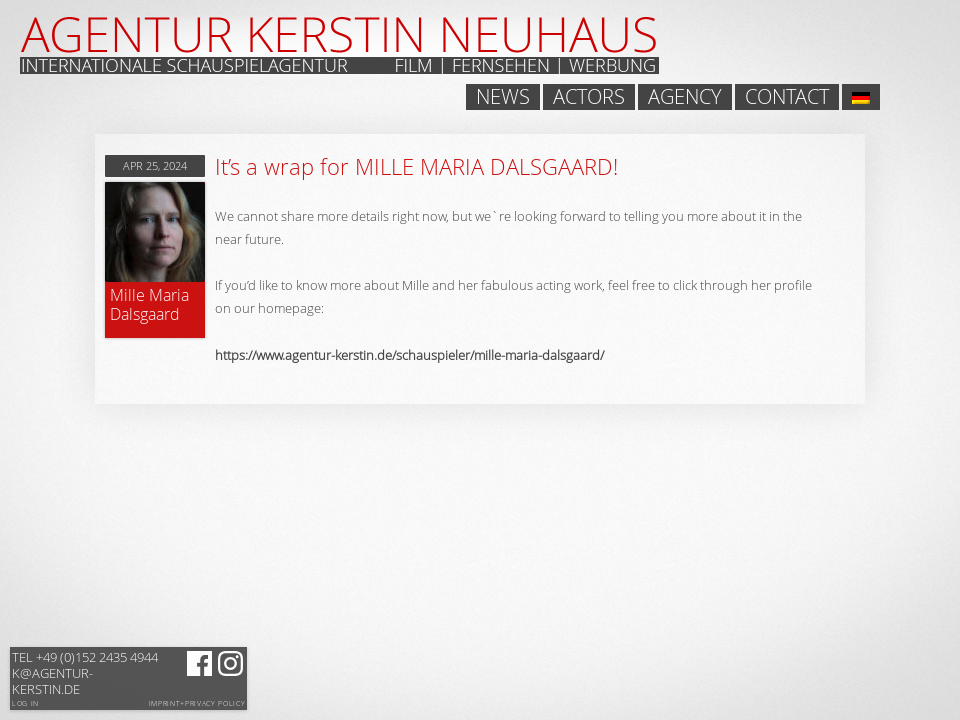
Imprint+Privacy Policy (197, 704)
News (503, 97)
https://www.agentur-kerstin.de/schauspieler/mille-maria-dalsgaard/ (409, 355)
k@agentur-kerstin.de (85, 673)
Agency (685, 97)
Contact (787, 97)
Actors (589, 97)
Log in (25, 703)
